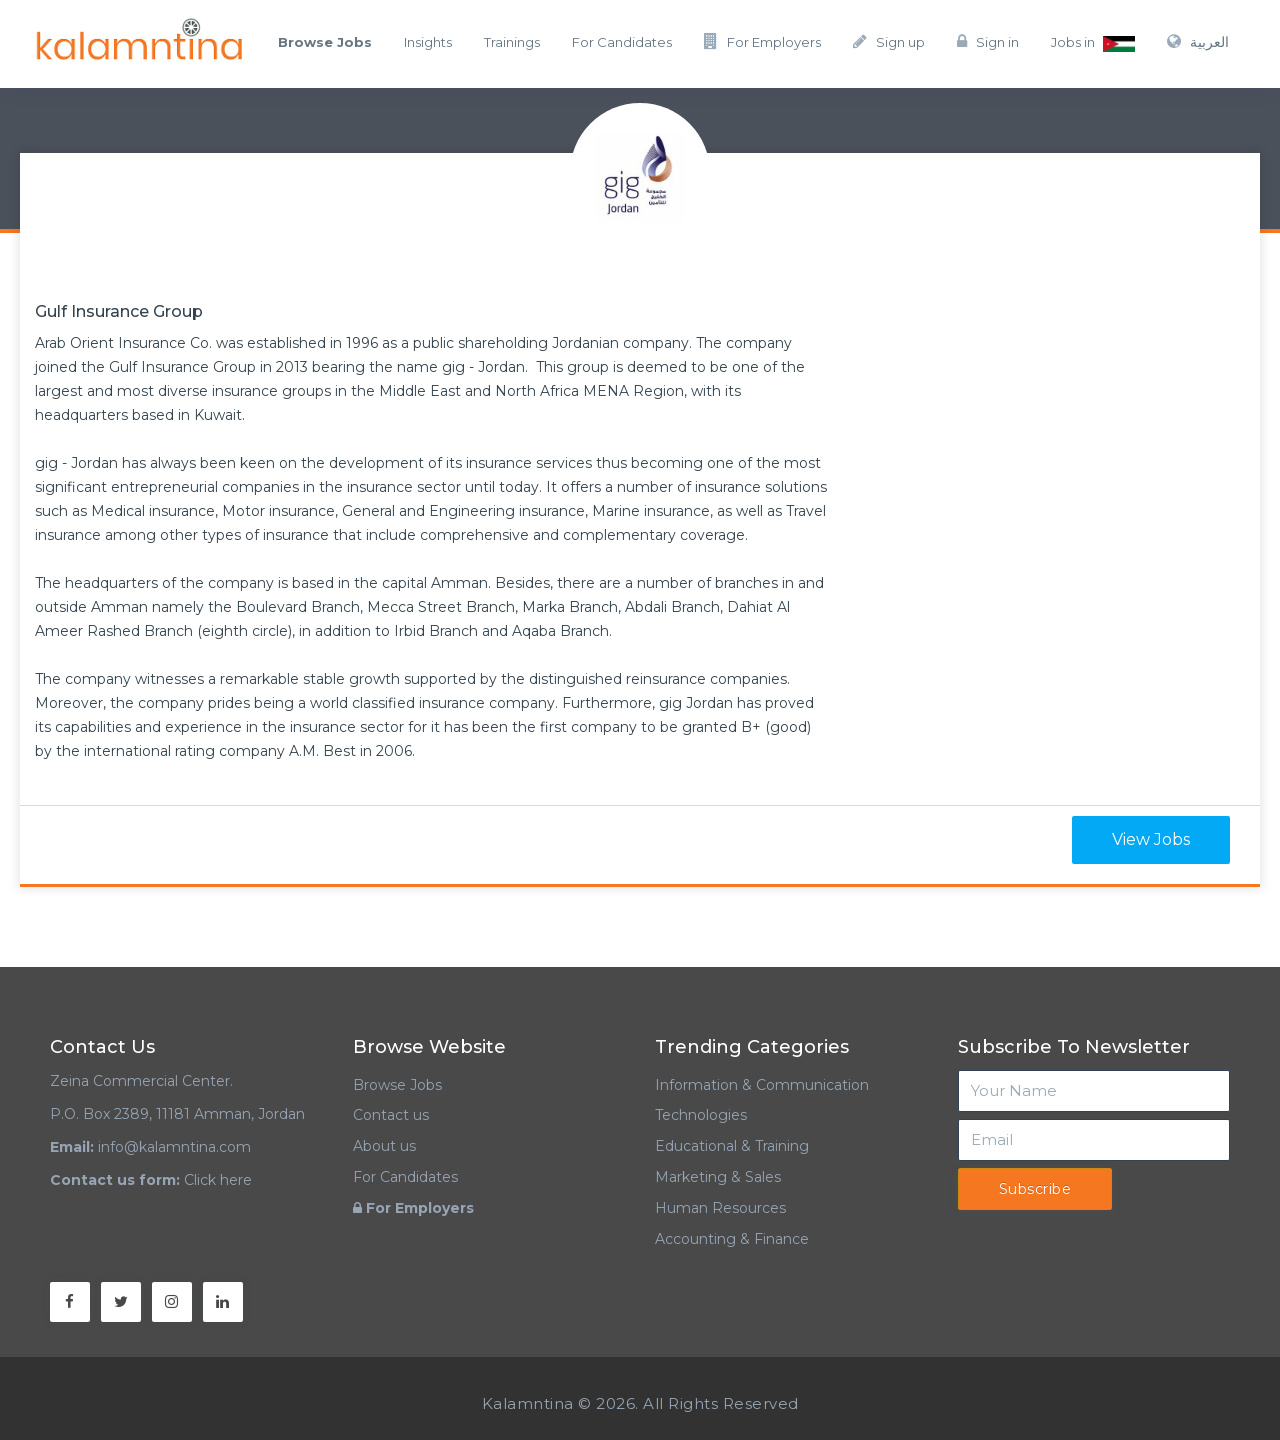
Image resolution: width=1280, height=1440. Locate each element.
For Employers (762, 41)
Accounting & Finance (732, 1239)
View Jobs (1151, 839)
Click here (218, 1180)
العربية (1198, 42)
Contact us (391, 1115)
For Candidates (622, 42)
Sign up (889, 41)
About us (384, 1146)
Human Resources (720, 1208)
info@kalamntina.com (174, 1147)
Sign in (988, 41)
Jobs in (1093, 43)
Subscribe (1035, 1189)
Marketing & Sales (718, 1177)
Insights (428, 42)
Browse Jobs (397, 1085)
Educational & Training (732, 1146)
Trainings (512, 42)
